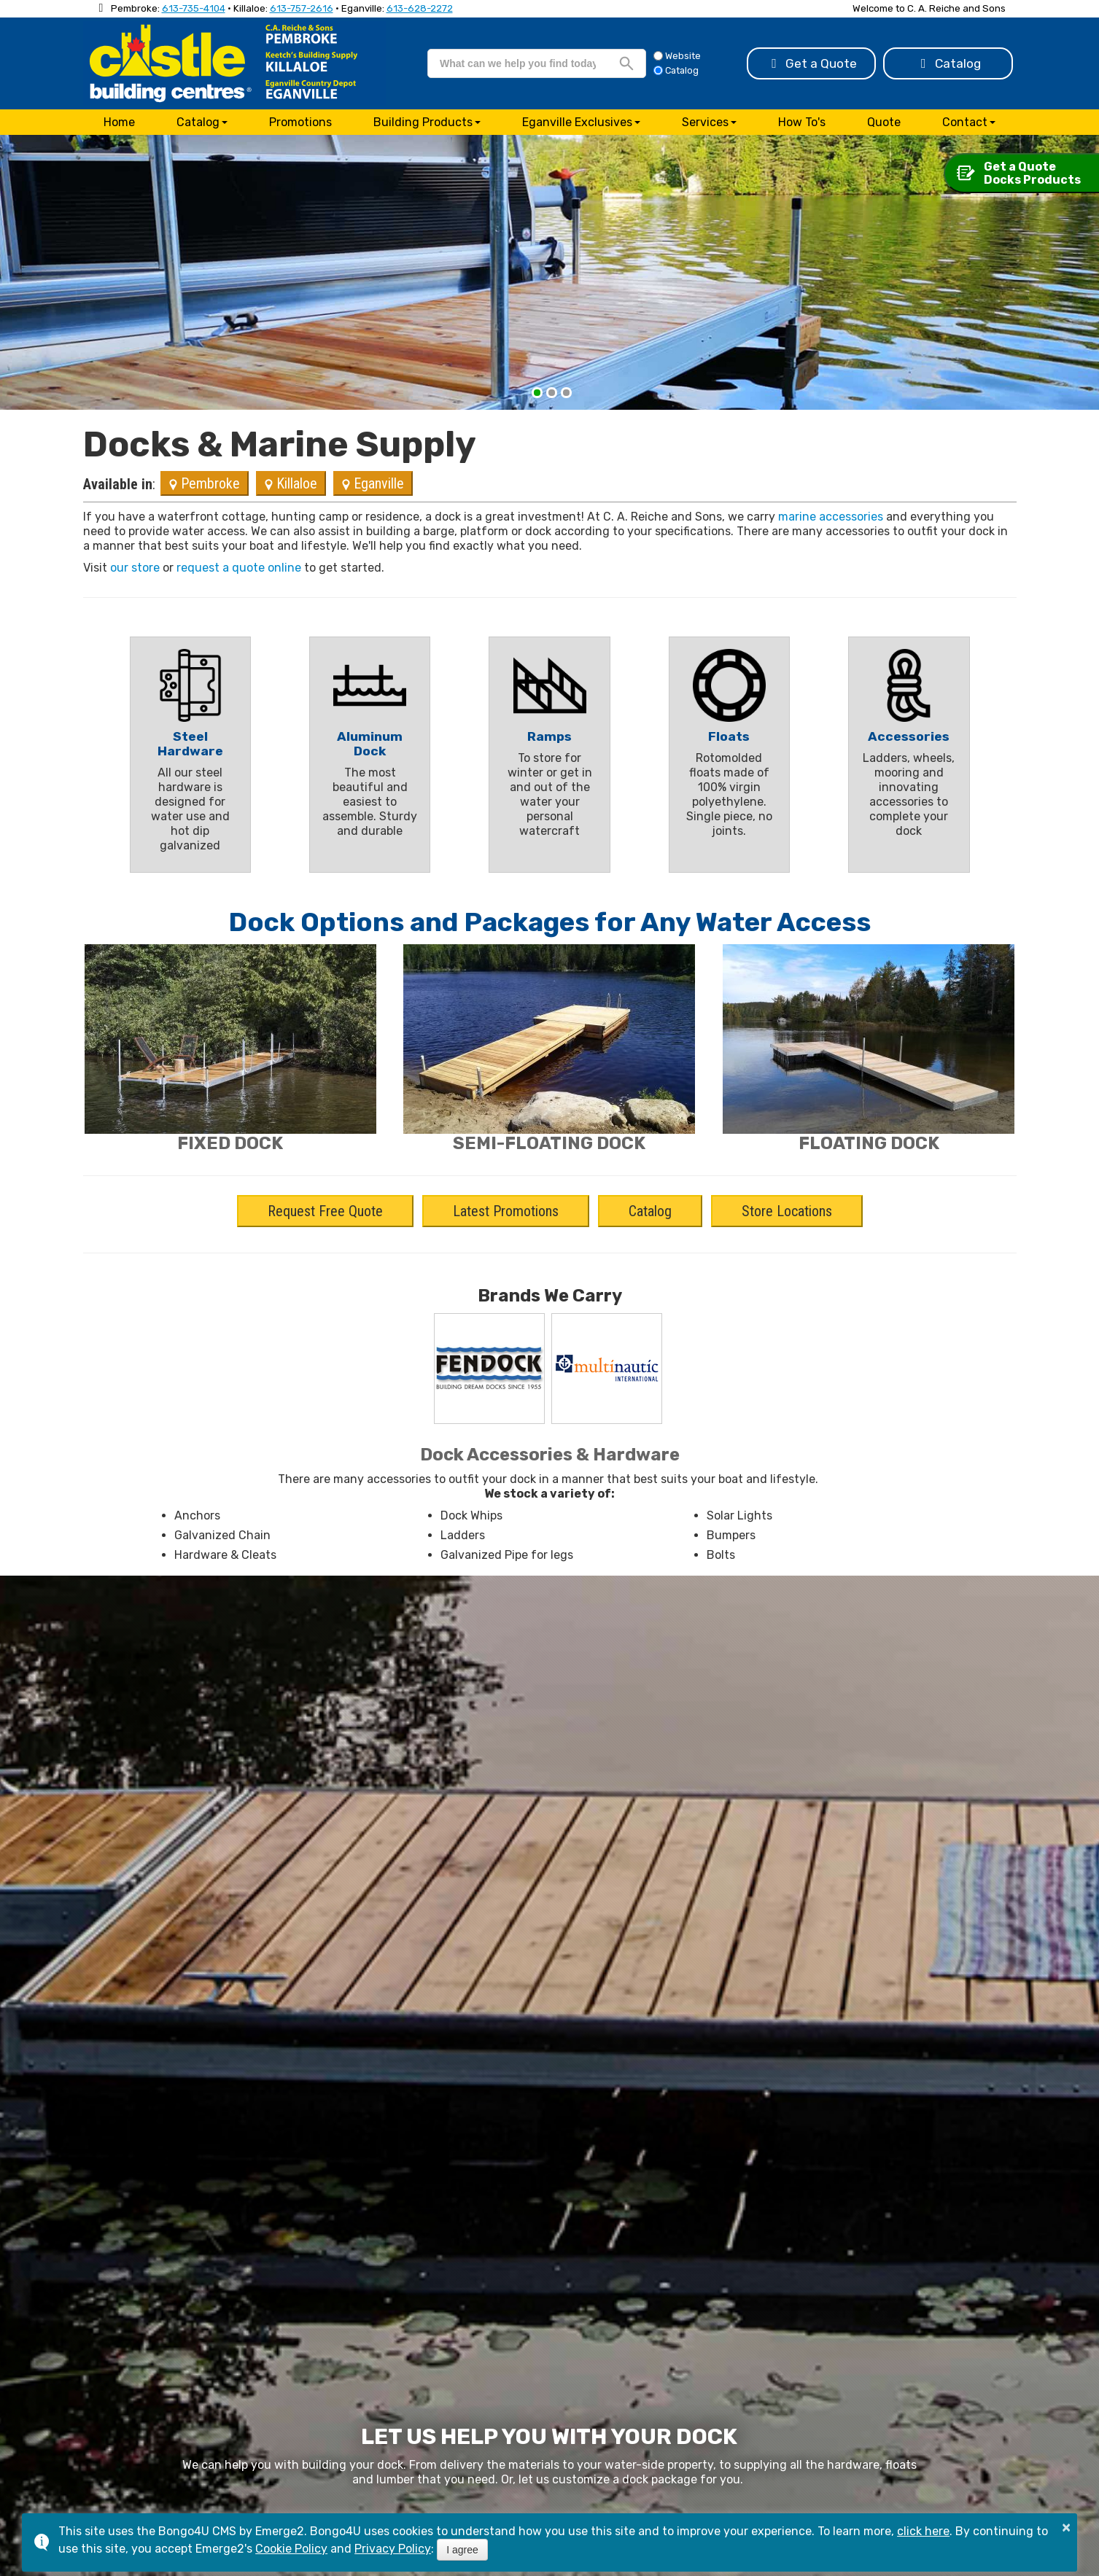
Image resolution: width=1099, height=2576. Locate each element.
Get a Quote (811, 63)
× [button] (1066, 2527)
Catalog (948, 63)
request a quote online (238, 568)
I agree (462, 2550)
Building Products (423, 122)
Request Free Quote (325, 1211)
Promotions (300, 122)
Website (677, 55)
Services (705, 122)
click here (923, 2531)
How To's (802, 122)
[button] (537, 392)
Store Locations (787, 1211)
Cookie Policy (291, 2549)
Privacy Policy (392, 2549)
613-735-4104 (193, 8)
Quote (884, 122)
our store (135, 568)
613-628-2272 (420, 8)
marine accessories (830, 517)
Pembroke (204, 483)
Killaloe (291, 483)
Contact (964, 122)
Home (119, 122)
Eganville (373, 483)
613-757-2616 (301, 8)
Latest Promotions (506, 1211)
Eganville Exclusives (577, 122)
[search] (518, 63)
